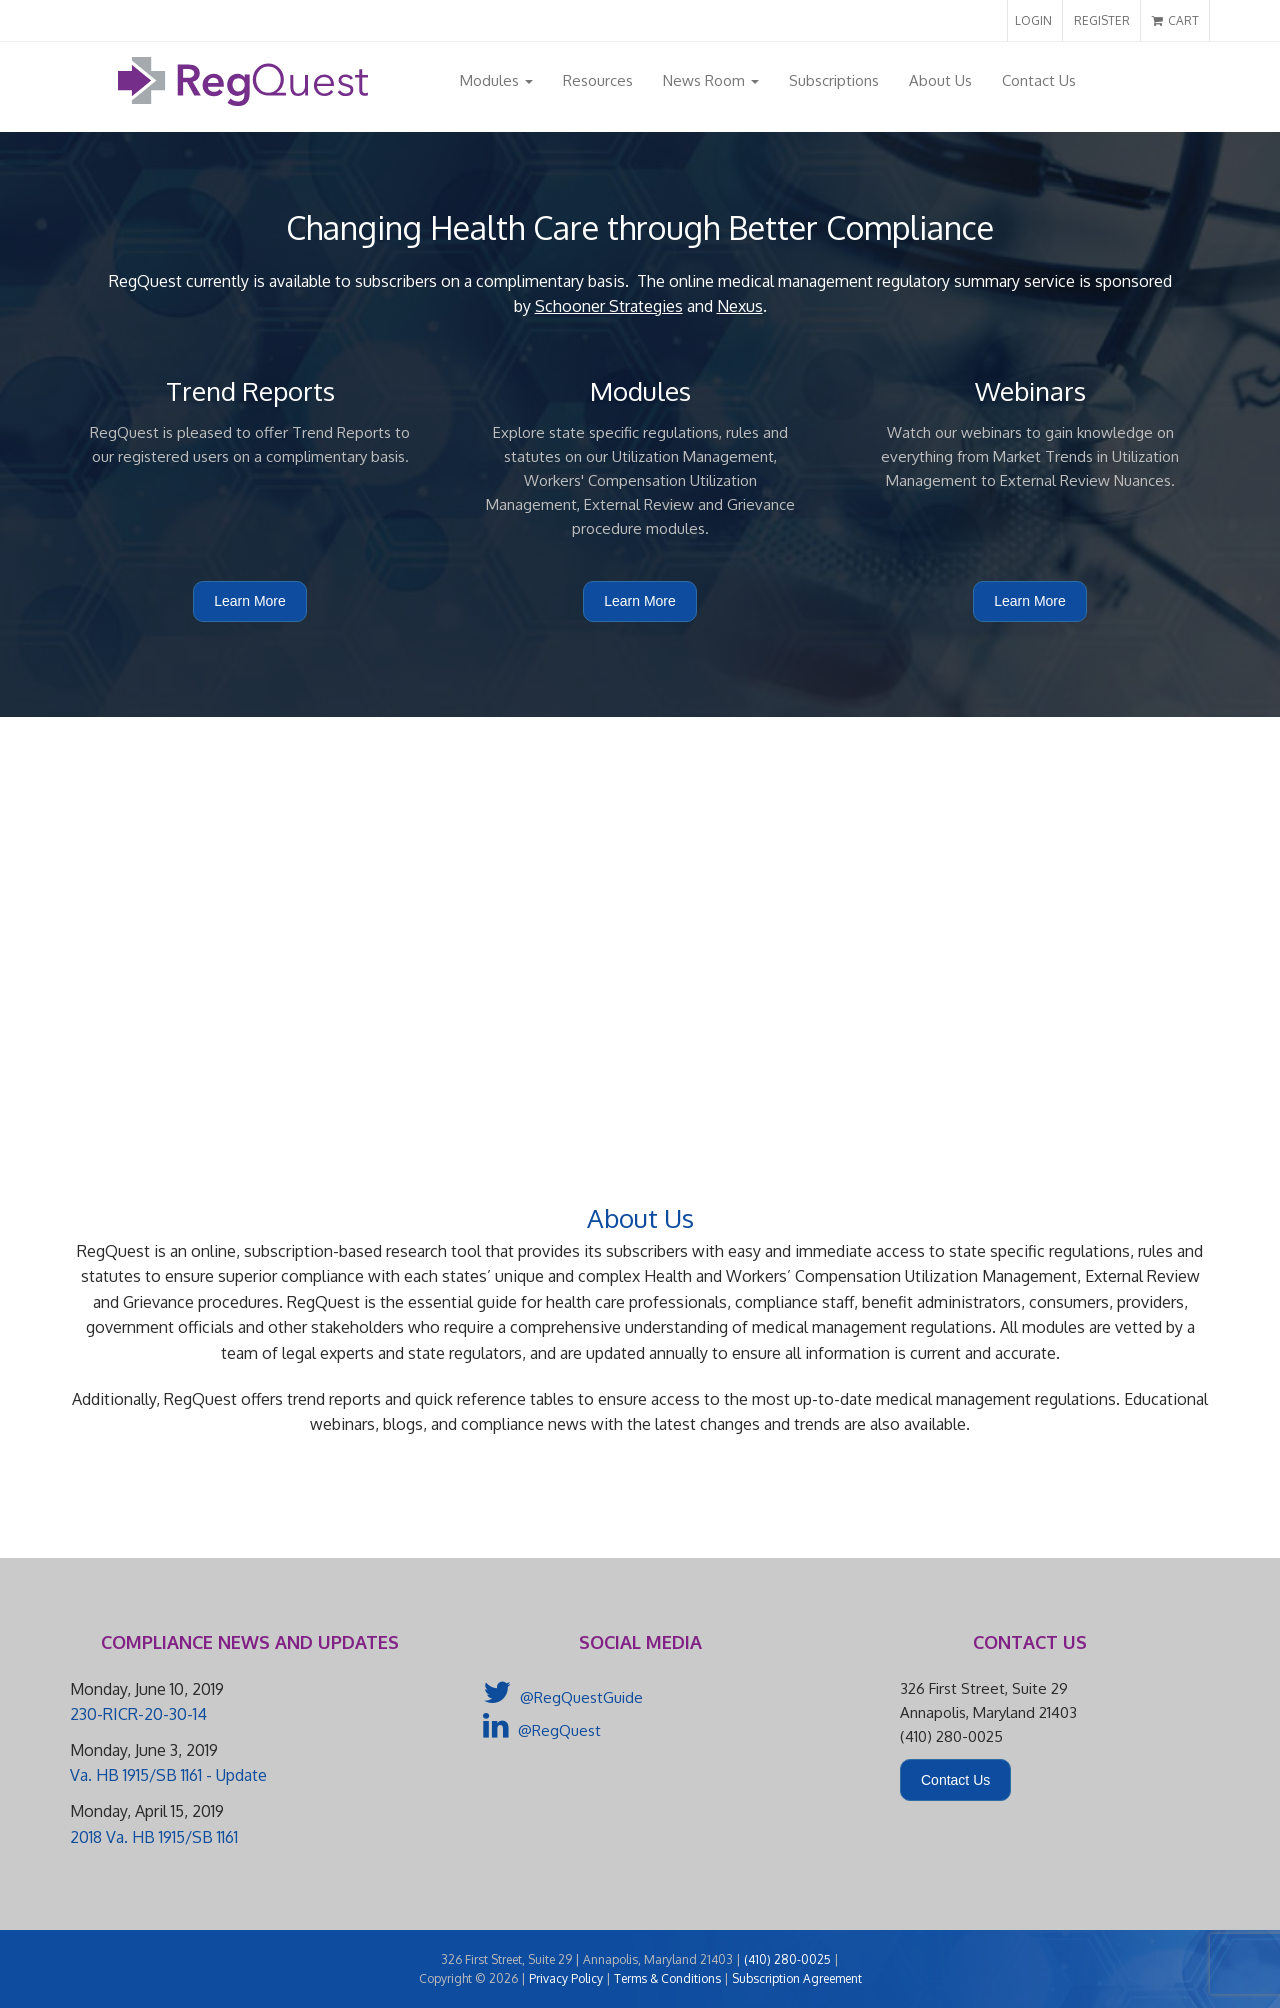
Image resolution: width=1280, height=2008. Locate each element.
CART (1175, 20)
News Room (711, 80)
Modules (496, 80)
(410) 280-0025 (787, 1959)
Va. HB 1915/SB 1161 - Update (168, 1775)
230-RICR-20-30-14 (138, 1714)
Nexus (740, 306)
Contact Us (1039, 80)
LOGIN (1033, 20)
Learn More (250, 601)
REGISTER (1102, 20)
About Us (940, 80)
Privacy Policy (566, 1978)
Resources (598, 80)
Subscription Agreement (797, 1978)
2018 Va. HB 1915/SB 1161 (154, 1837)
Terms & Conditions (667, 1978)
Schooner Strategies (609, 306)
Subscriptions (834, 80)
